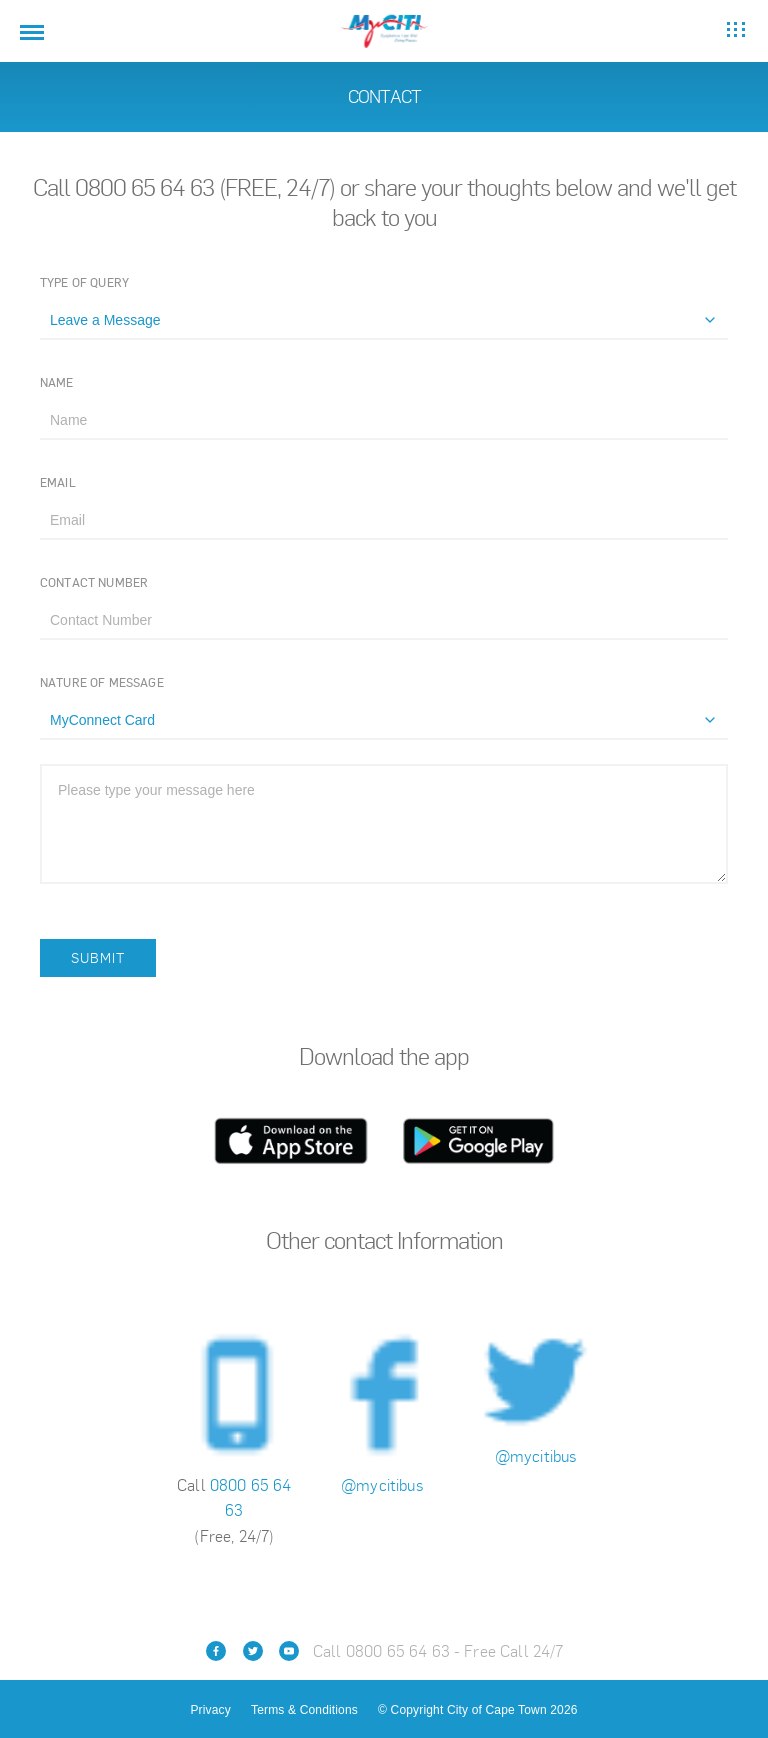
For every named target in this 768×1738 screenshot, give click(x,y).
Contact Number (94, 582)
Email (58, 482)
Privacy (210, 1710)
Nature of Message (102, 682)
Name (57, 382)
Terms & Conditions (304, 1710)
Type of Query (84, 282)
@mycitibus (384, 1485)
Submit (98, 958)
